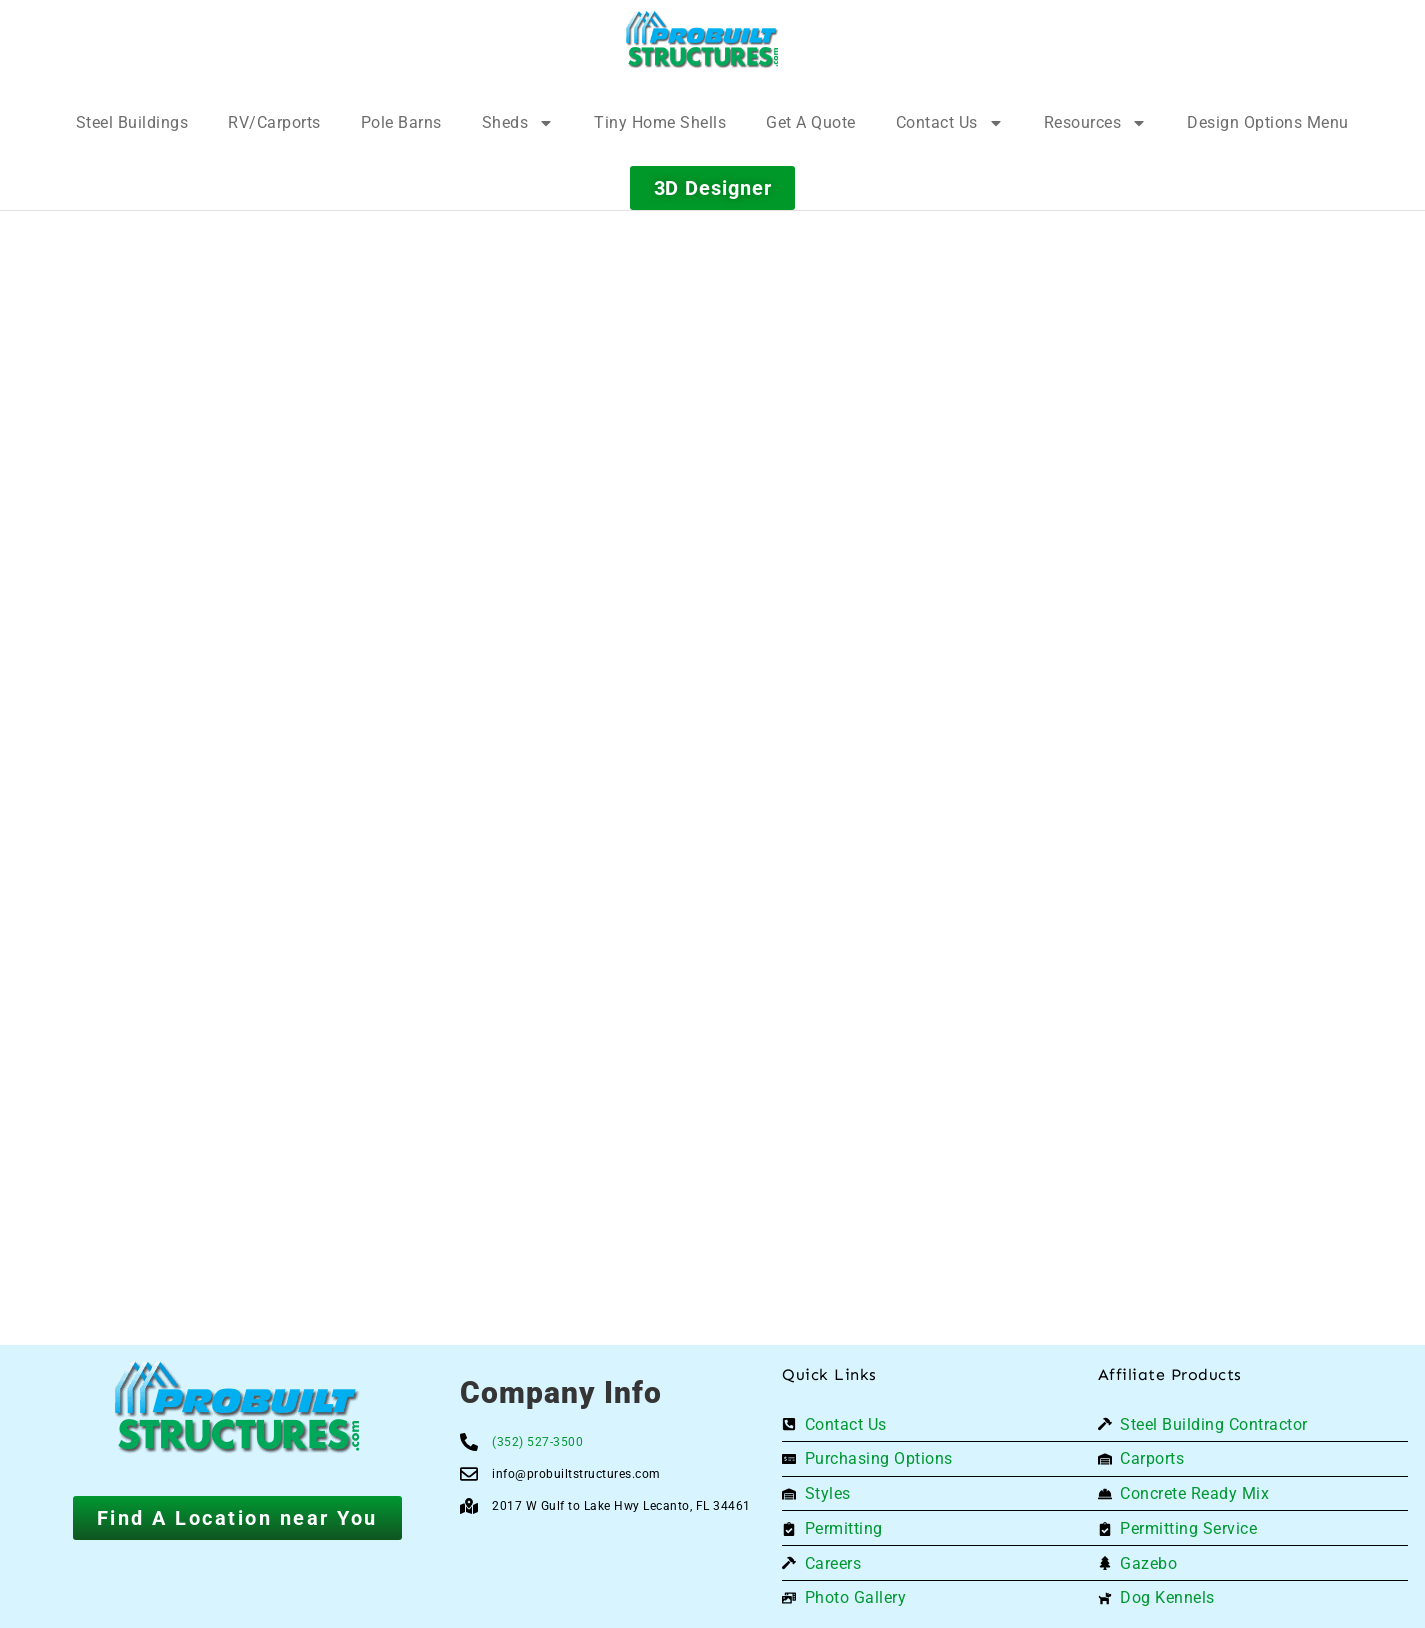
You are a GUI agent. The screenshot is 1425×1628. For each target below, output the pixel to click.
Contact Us (950, 123)
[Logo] (702, 40)
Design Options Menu (1268, 122)
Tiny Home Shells (660, 122)
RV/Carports (274, 122)
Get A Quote (811, 122)
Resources (1096, 123)
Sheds (518, 123)
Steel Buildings (132, 122)
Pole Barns (401, 122)
